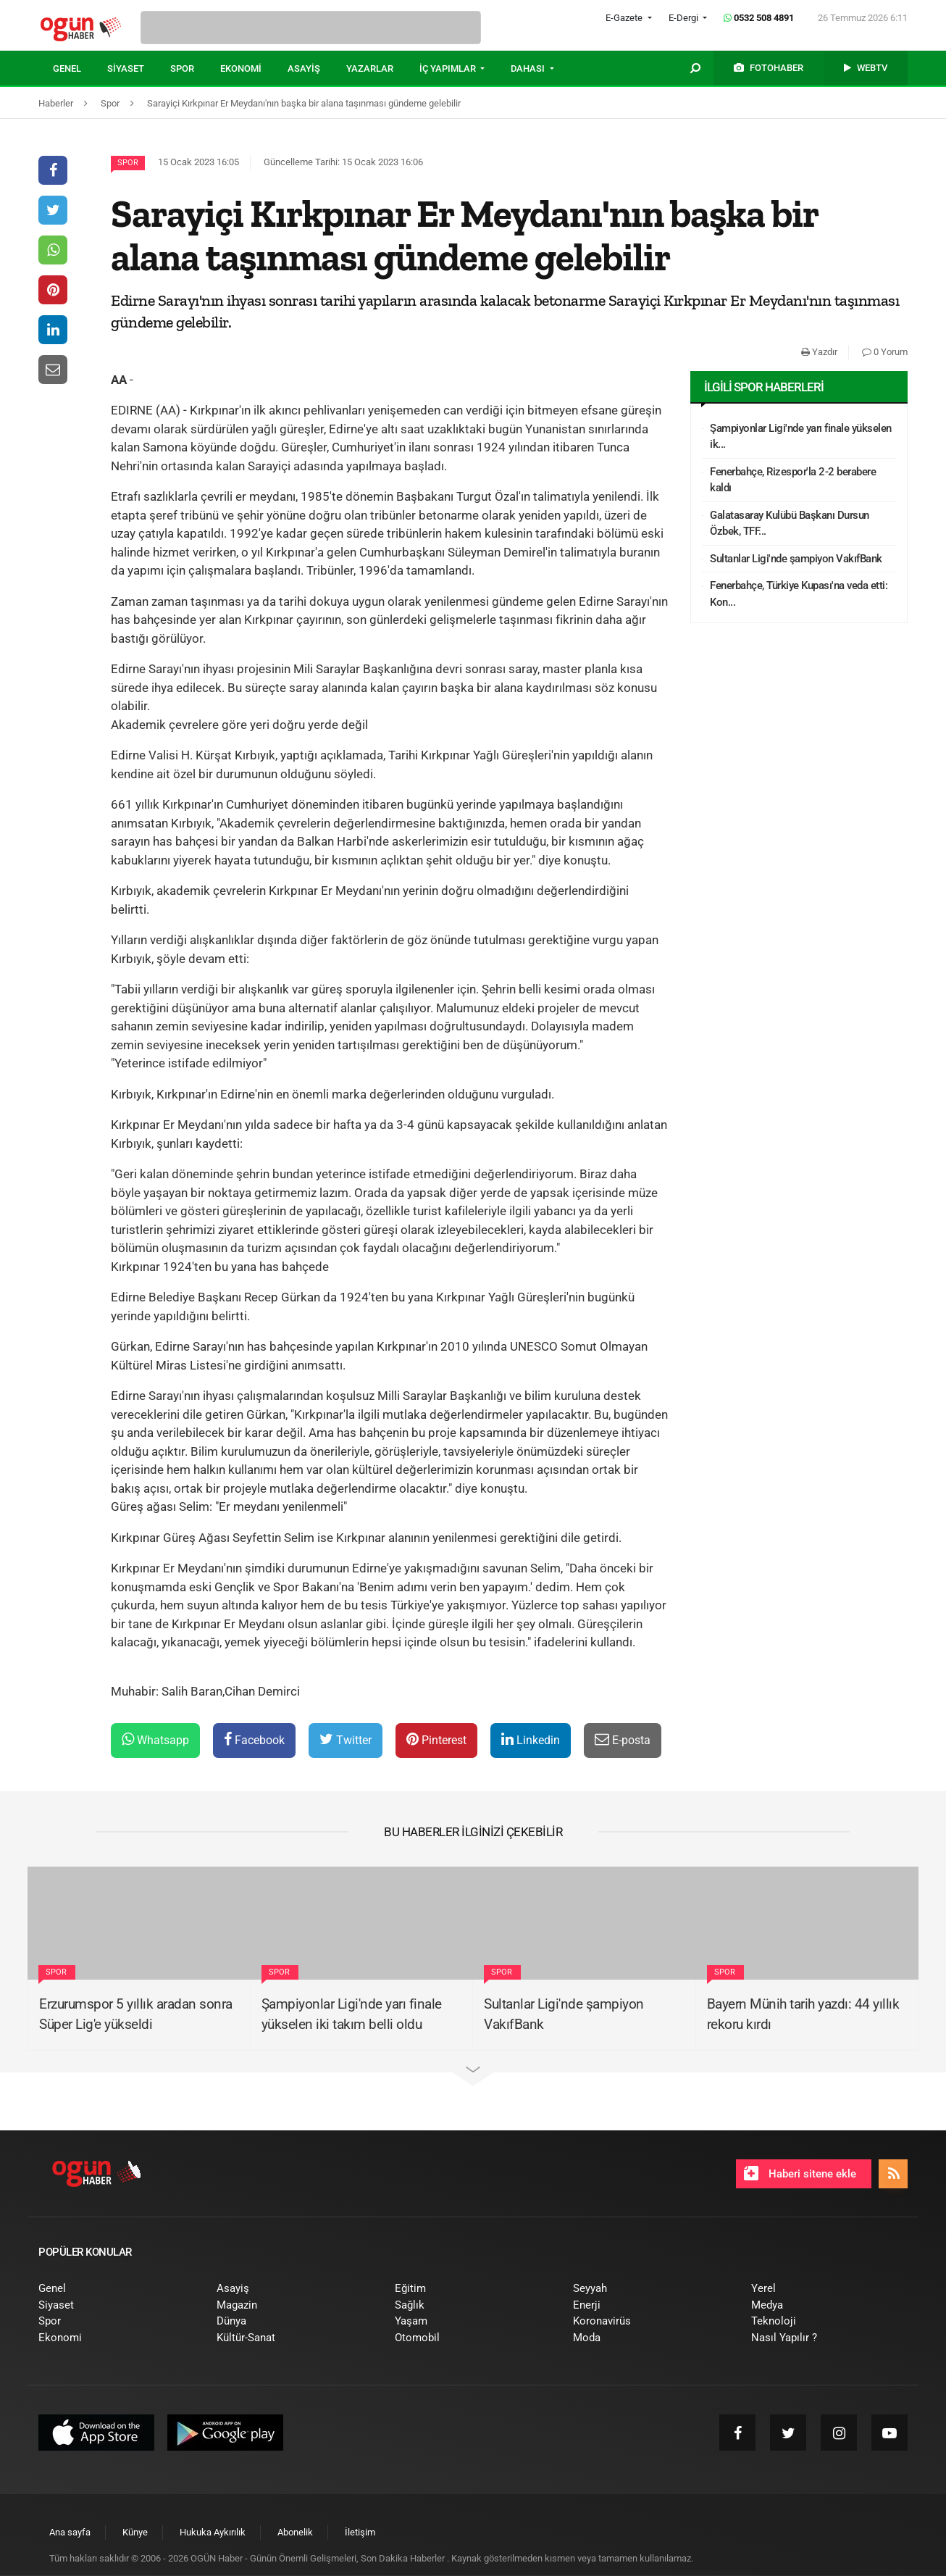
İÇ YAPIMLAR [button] (448, 68)
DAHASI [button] (529, 68)
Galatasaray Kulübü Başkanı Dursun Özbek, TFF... (789, 523)
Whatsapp (155, 1739)
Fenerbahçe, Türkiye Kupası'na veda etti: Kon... (798, 594)
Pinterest (436, 1739)
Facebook (254, 1739)
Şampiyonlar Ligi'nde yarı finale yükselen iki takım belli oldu (351, 2014)
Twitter (345, 1739)
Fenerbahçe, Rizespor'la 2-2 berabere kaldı (793, 480)
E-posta (622, 1739)
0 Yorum (885, 351)
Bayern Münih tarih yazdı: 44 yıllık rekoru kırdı (803, 2014)
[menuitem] (80, 69)
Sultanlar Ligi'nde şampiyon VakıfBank (796, 558)
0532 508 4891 (759, 17)
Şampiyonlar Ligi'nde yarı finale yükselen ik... (801, 436)
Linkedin (530, 1739)
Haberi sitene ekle (800, 2173)
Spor (127, 162)
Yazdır (819, 351)
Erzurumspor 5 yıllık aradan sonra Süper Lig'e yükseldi (136, 2014)
